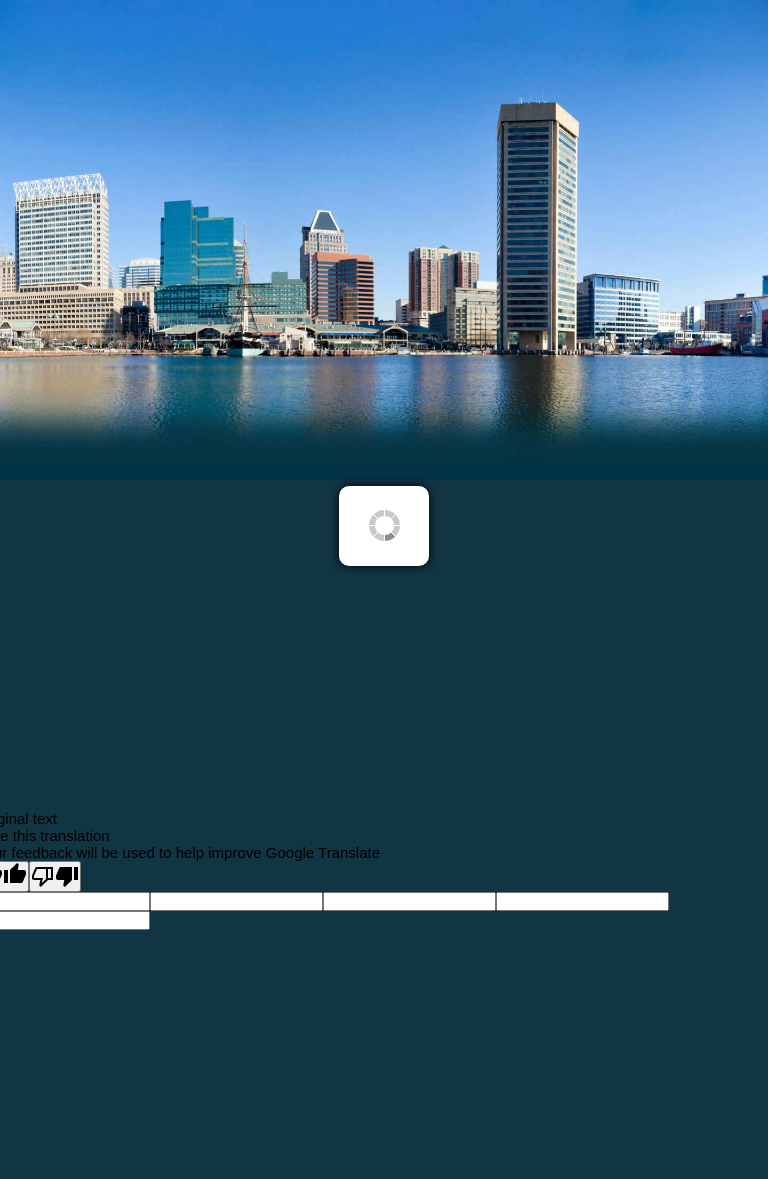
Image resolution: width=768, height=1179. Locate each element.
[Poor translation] (55, 876)
